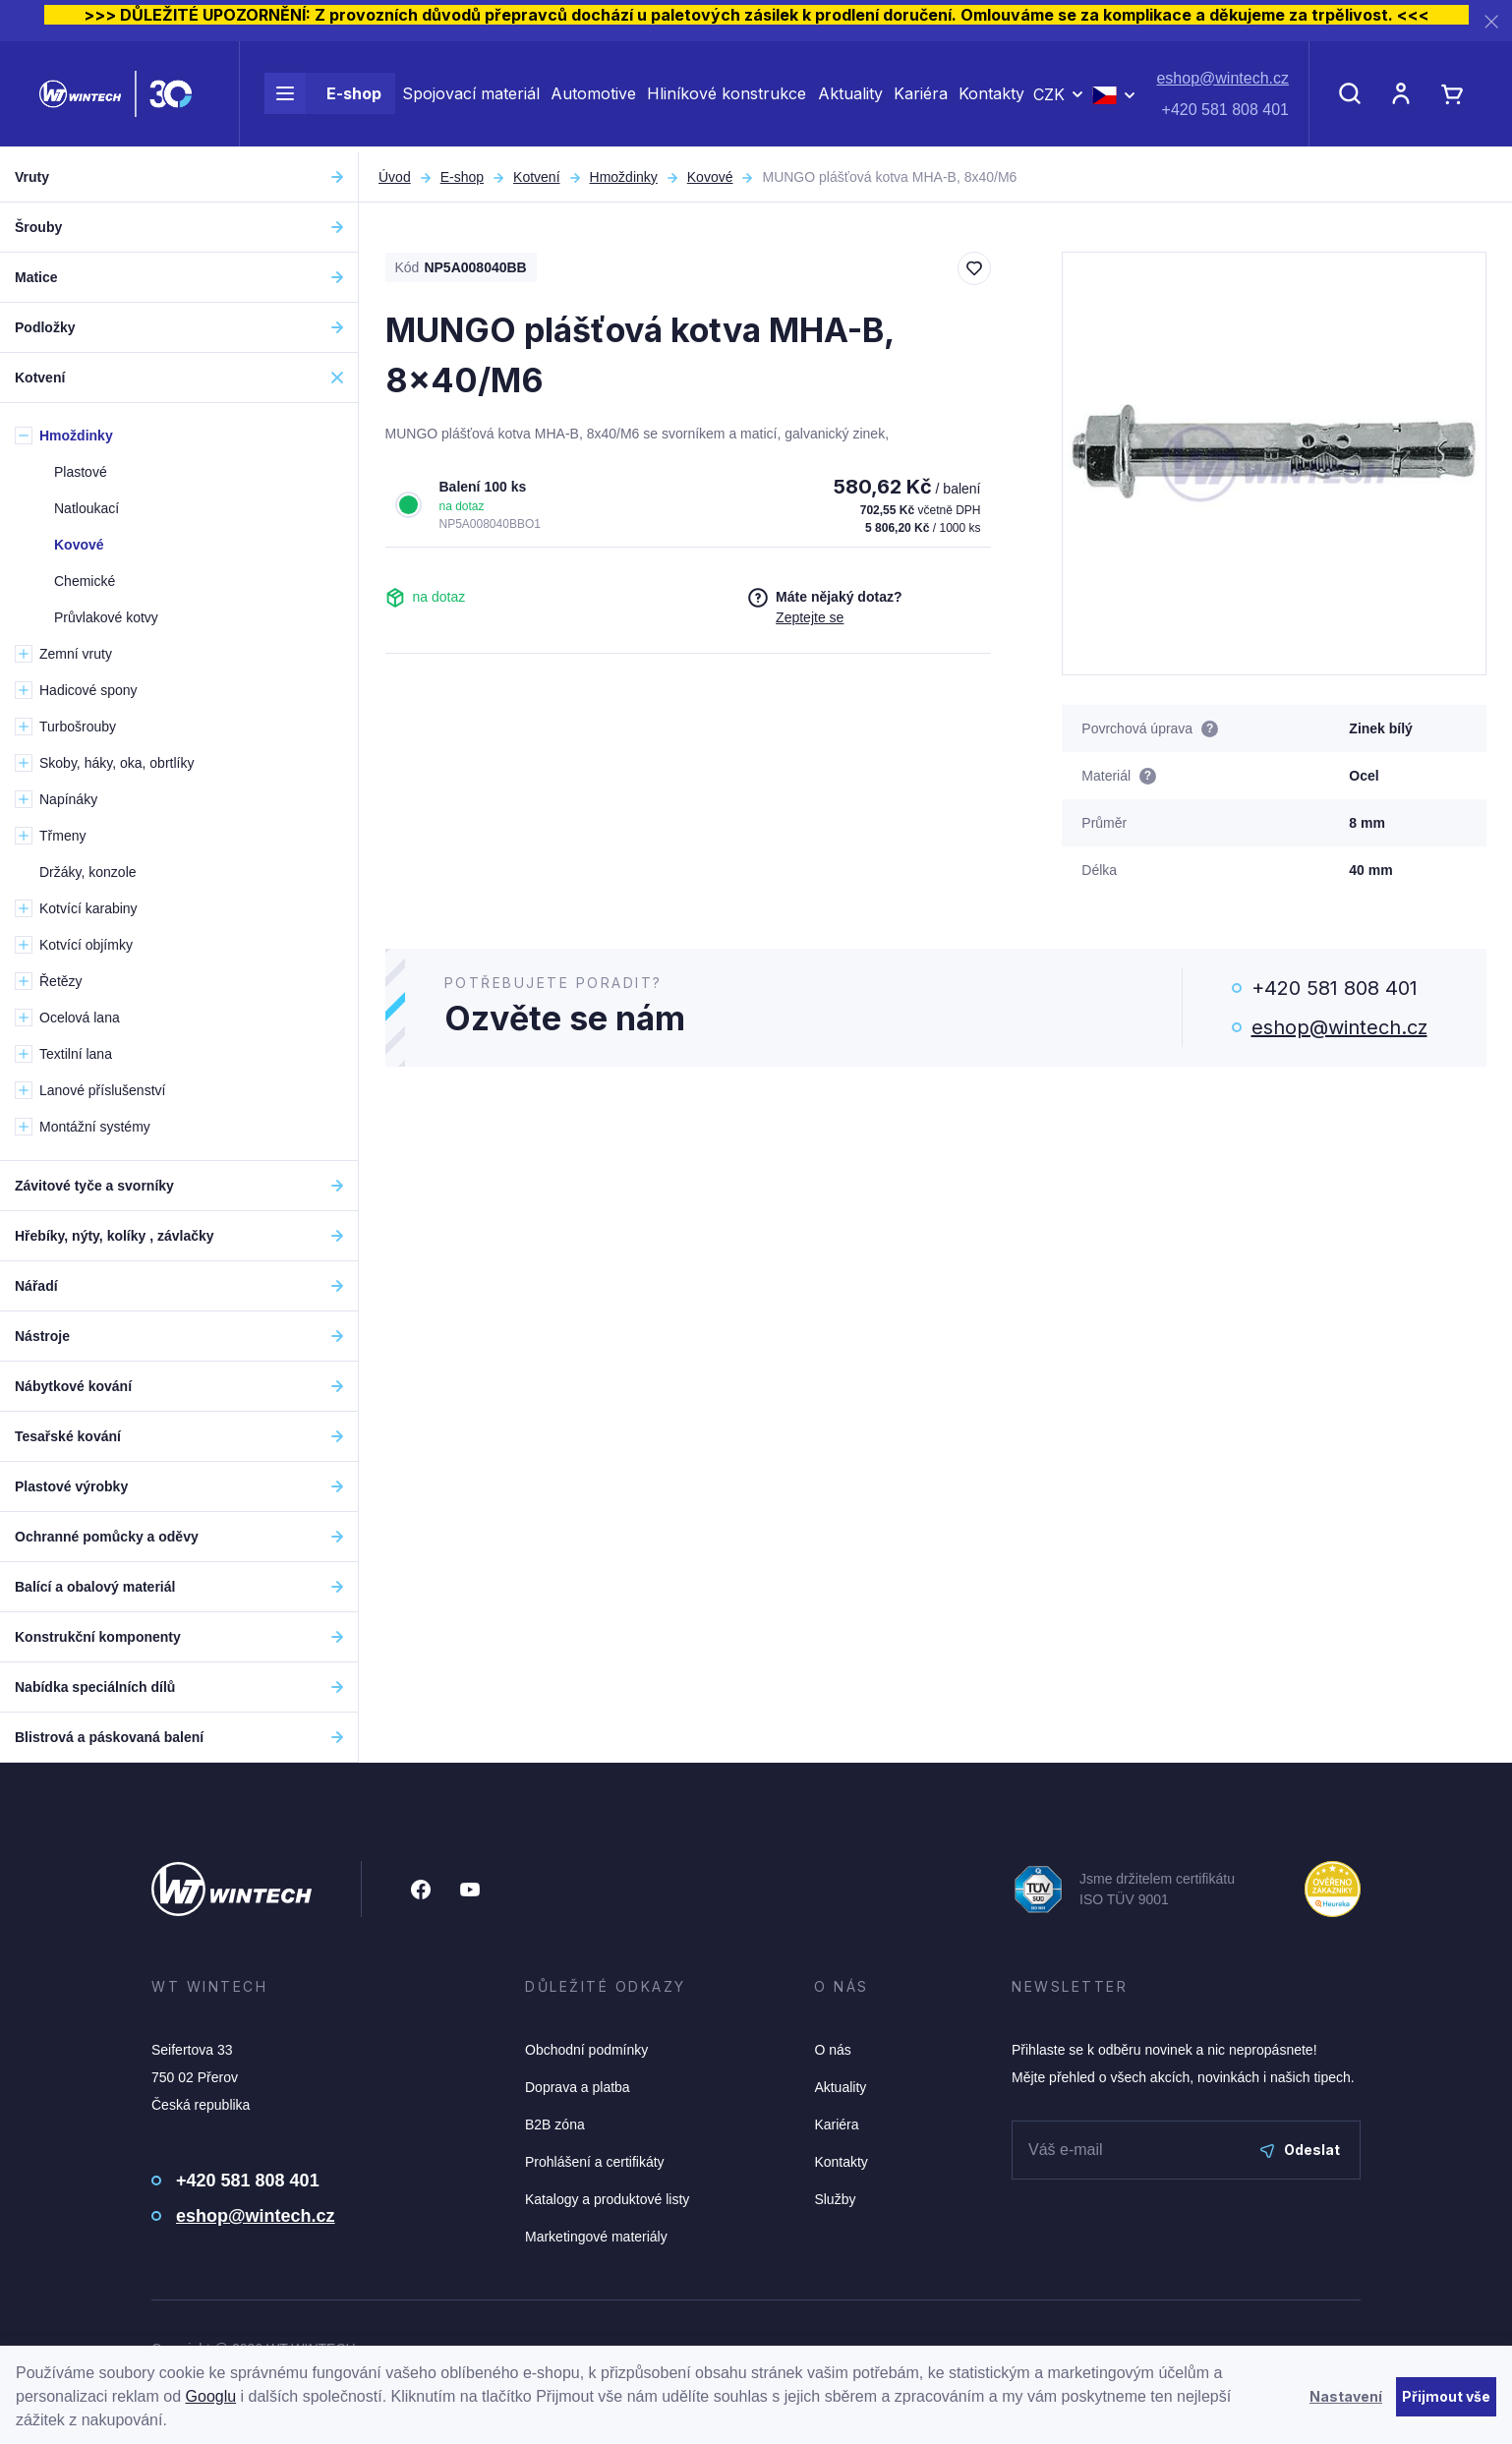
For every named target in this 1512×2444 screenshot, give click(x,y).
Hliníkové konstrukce (726, 96)
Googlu (211, 2396)
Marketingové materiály (596, 2236)
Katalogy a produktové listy (607, 2199)
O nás (832, 2050)
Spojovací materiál (471, 96)
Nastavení (1345, 2396)
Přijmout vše (1446, 2396)
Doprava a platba (577, 2087)
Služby (834, 2199)
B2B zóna (555, 2124)
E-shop (322, 96)
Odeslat (1300, 2149)
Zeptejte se (809, 617)
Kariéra (921, 96)
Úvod (394, 177)
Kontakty (991, 96)
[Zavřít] (1491, 21)
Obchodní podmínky (586, 2050)
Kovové (710, 177)
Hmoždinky (624, 177)
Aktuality (850, 96)
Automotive (593, 96)
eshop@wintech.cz (1222, 81)
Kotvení (536, 177)
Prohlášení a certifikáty (595, 2162)
